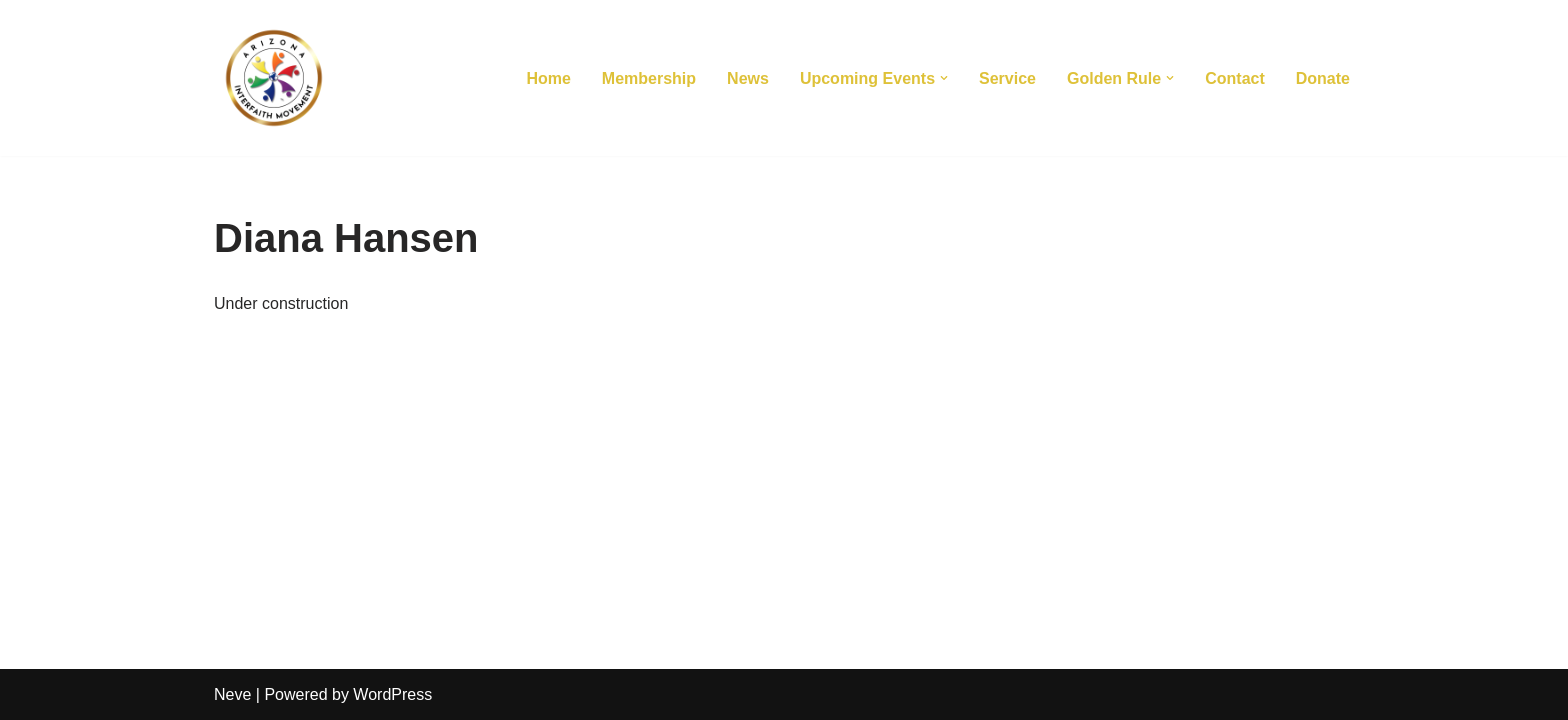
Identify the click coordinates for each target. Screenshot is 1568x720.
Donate (1323, 78)
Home (548, 78)
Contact (1235, 78)
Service (1007, 78)
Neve (232, 694)
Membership (649, 78)
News (748, 78)
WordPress (392, 694)
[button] (944, 78)
